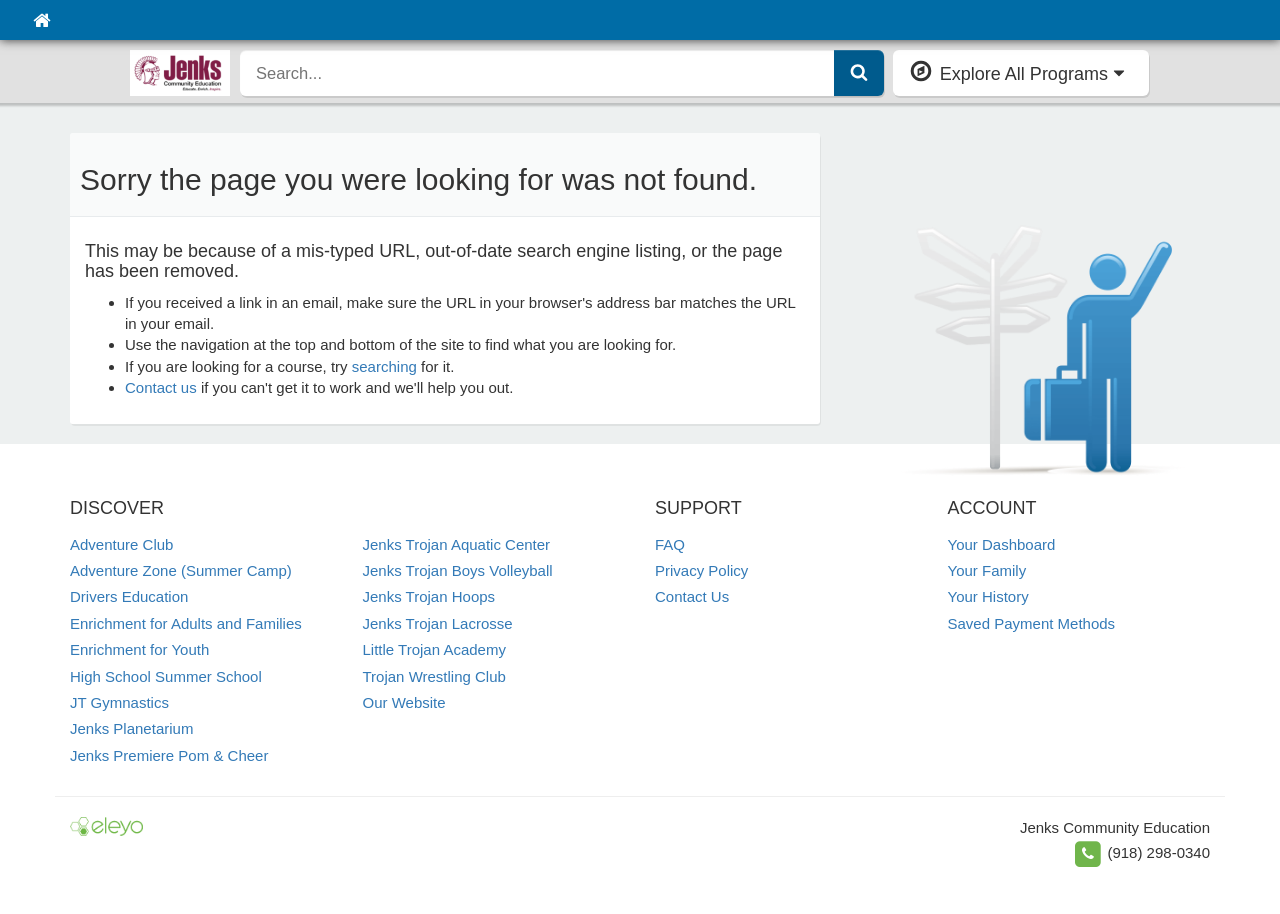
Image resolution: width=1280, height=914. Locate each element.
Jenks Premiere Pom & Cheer (169, 755)
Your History (988, 596)
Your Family (987, 570)
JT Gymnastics (119, 702)
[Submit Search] (859, 73)
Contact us (161, 387)
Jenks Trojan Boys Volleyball (458, 570)
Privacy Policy (701, 570)
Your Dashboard (1002, 544)
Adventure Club (121, 544)
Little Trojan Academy (434, 649)
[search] (537, 73)
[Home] (41, 20)
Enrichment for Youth (139, 649)
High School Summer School (166, 676)
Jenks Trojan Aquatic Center (457, 544)
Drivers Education (129, 596)
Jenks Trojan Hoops (429, 596)
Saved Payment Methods (1032, 623)
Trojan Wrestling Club (434, 676)
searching (384, 366)
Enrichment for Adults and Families (186, 623)
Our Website (404, 702)
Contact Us (692, 596)
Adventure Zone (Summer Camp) (181, 570)
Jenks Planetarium (131, 728)
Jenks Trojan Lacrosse (438, 623)
